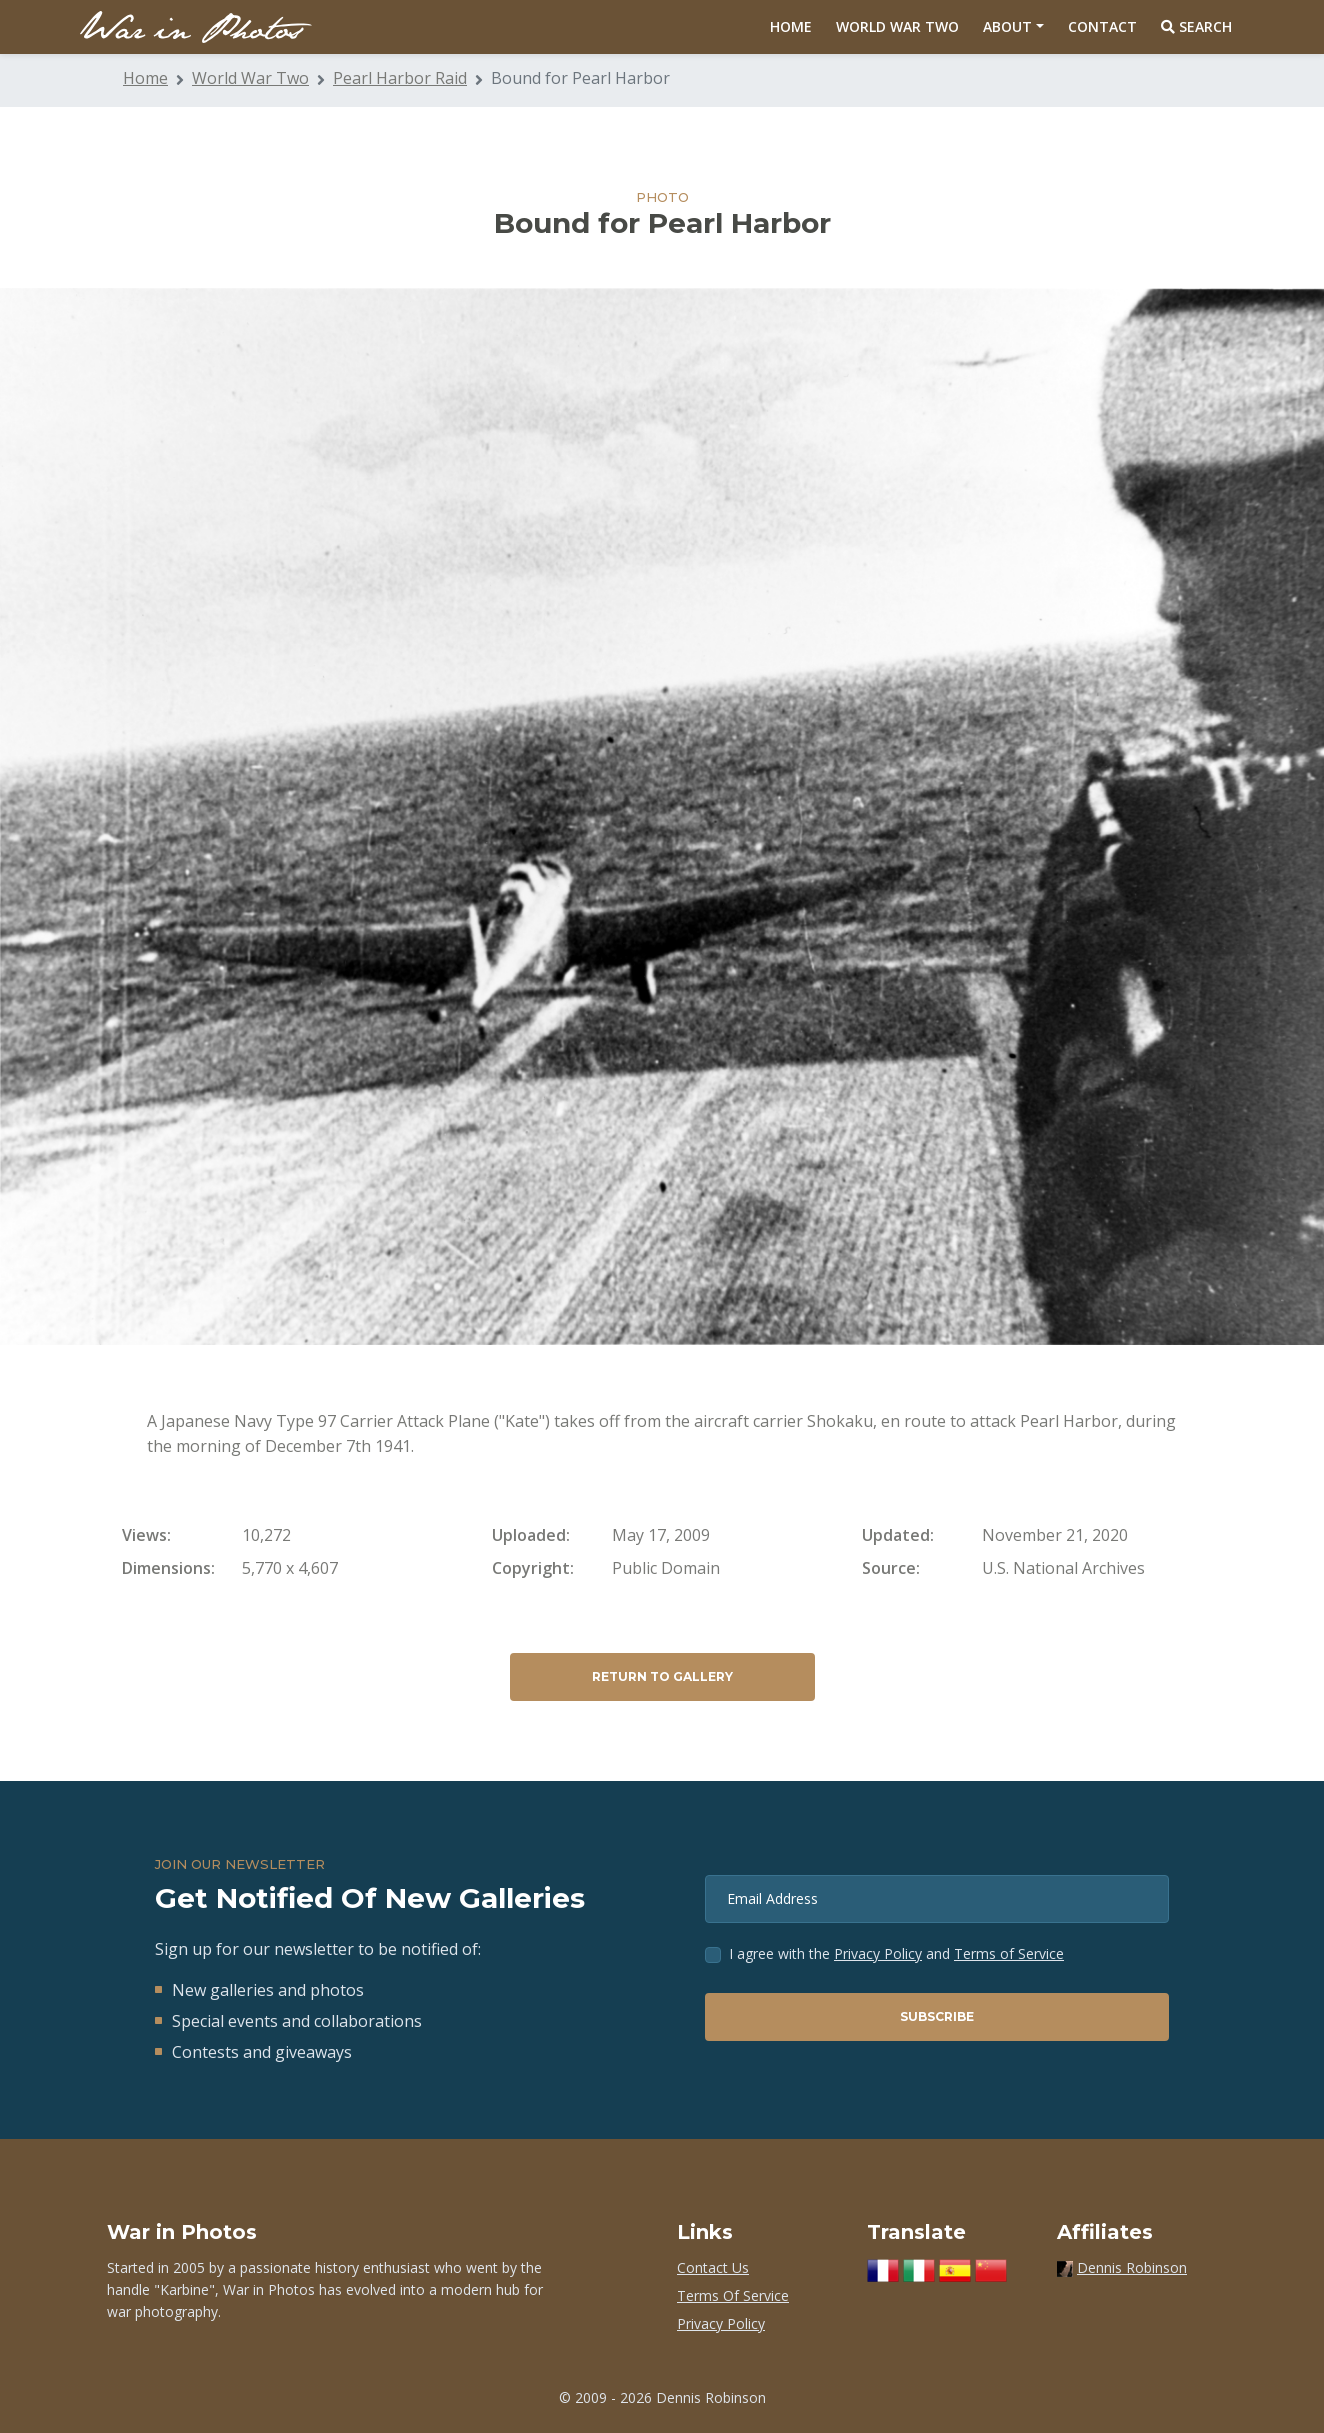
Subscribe (937, 2016)
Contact (1102, 26)
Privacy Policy (878, 1953)
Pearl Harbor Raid (400, 78)
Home (791, 26)
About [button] (1007, 26)
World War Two (897, 26)
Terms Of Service (733, 2295)
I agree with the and (896, 1953)
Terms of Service (1009, 1953)
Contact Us (713, 2267)
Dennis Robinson (1132, 2267)
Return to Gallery (662, 1676)
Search (1196, 26)
